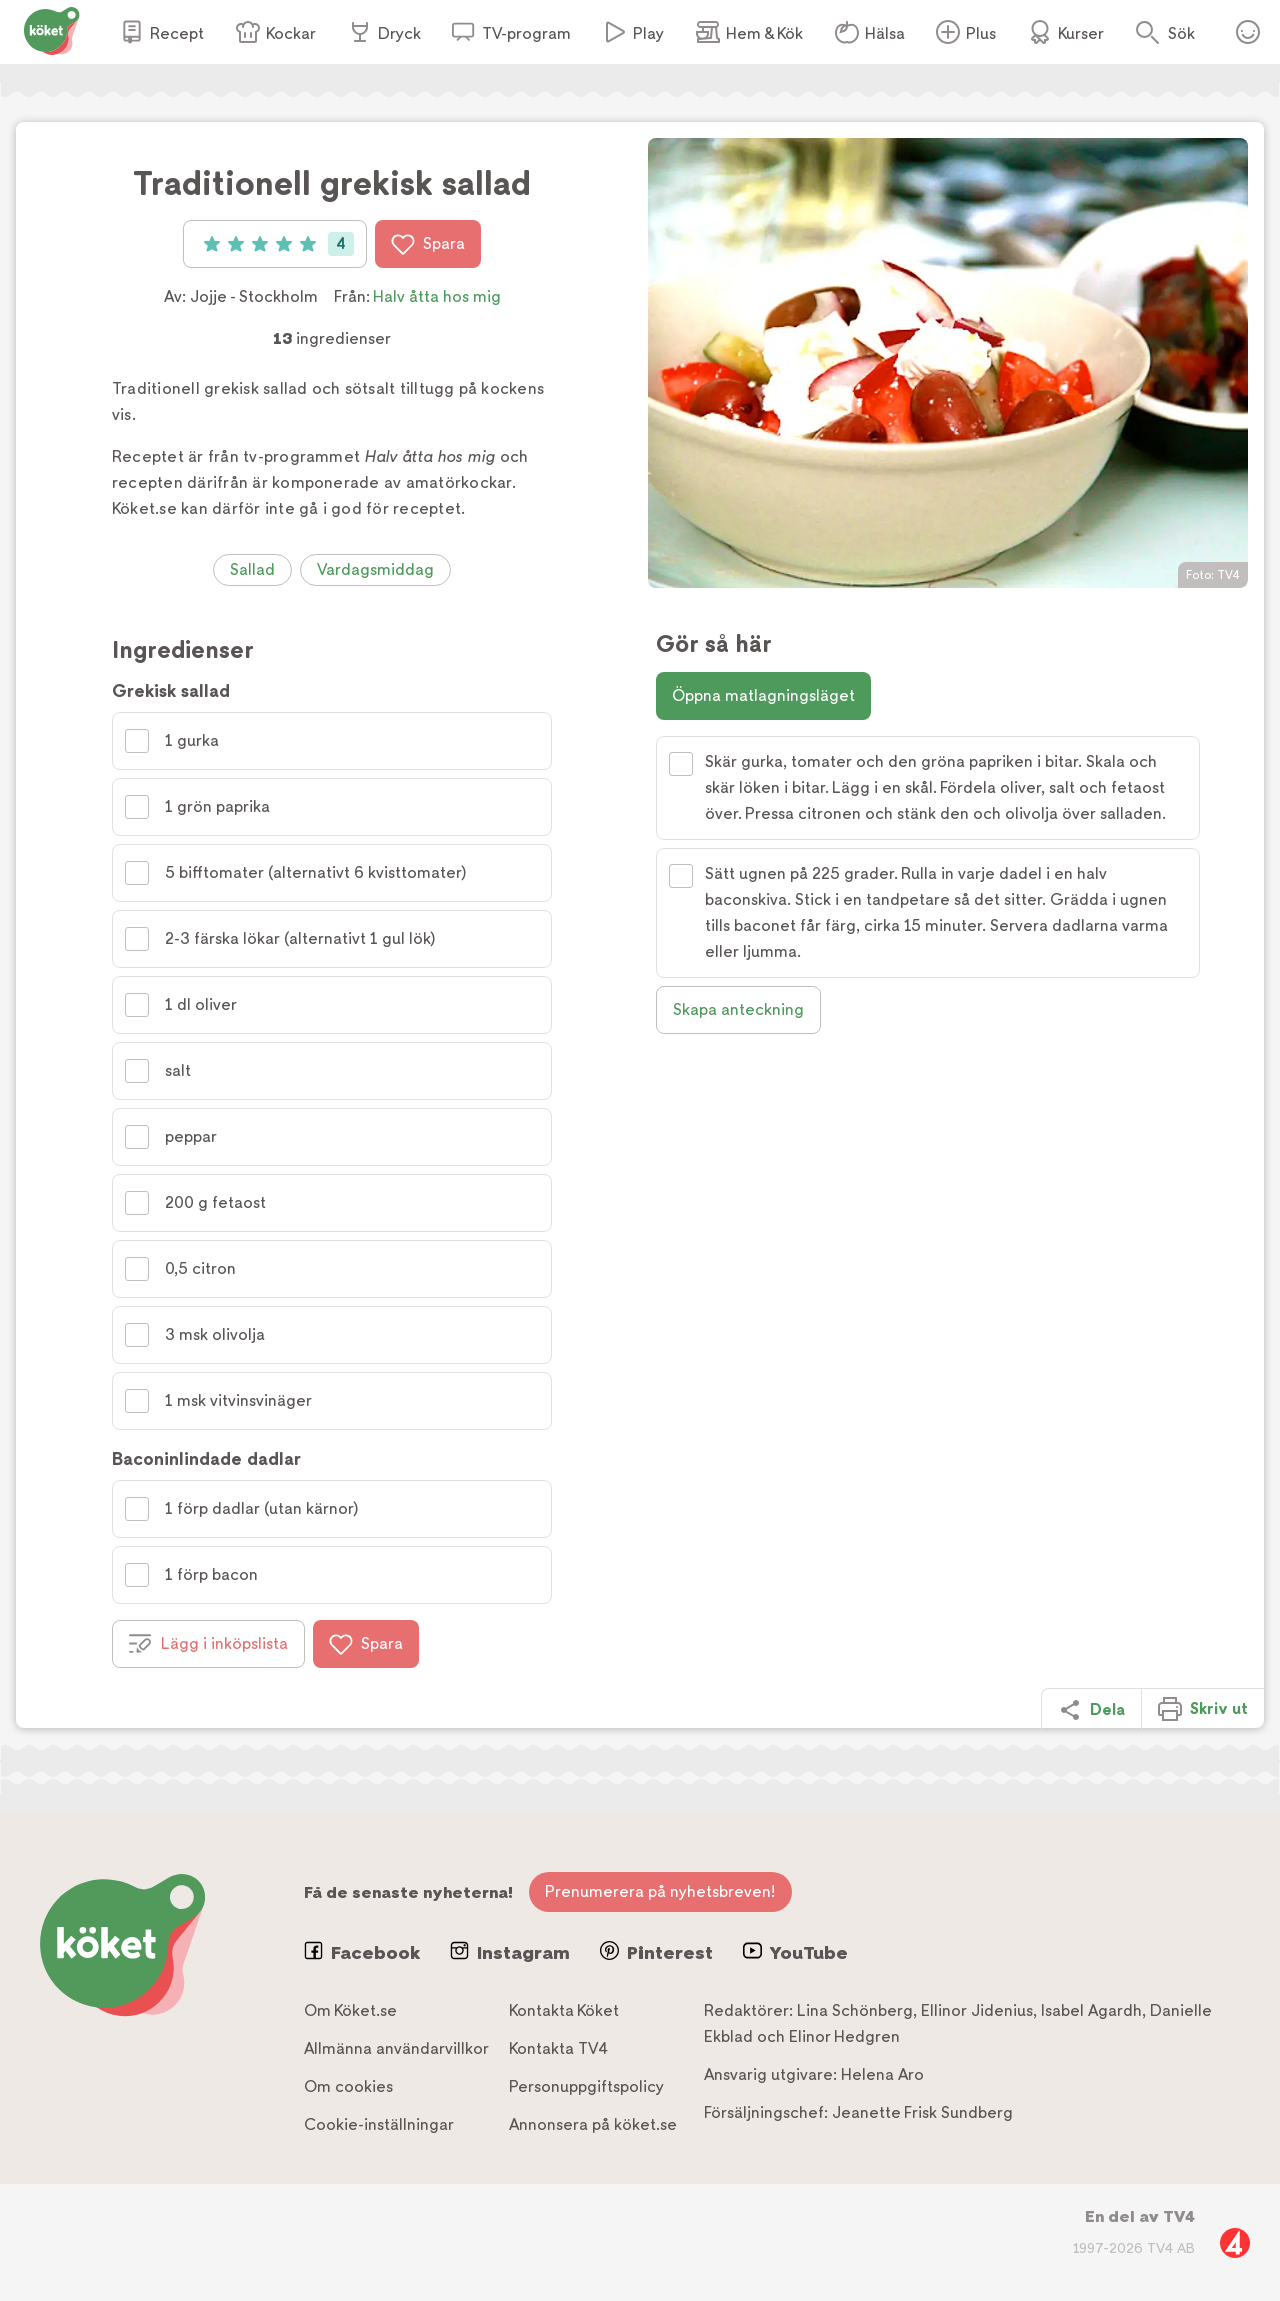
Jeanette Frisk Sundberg (922, 2112)
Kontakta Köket (564, 2010)
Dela (1091, 1710)
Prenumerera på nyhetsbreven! (660, 1891)
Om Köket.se (350, 2010)
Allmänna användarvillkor (396, 2048)
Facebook (362, 1952)
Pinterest (656, 1952)
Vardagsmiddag (375, 569)
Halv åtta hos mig (437, 296)
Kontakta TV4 (558, 2048)
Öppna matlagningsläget (763, 695)
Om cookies (348, 2086)
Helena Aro (882, 2074)
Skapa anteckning (738, 1009)
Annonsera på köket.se (593, 2124)
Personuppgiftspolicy (586, 2086)
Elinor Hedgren (844, 2036)
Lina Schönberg (855, 2010)
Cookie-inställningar (379, 2124)
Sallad (252, 569)
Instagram (510, 1952)
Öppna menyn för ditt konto (1248, 32)
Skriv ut (1203, 1709)
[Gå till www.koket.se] (52, 29)
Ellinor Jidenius (977, 2010)
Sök (1181, 33)
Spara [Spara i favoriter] (428, 244)
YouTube (795, 1952)
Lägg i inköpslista (208, 1644)
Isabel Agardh (1091, 2010)
